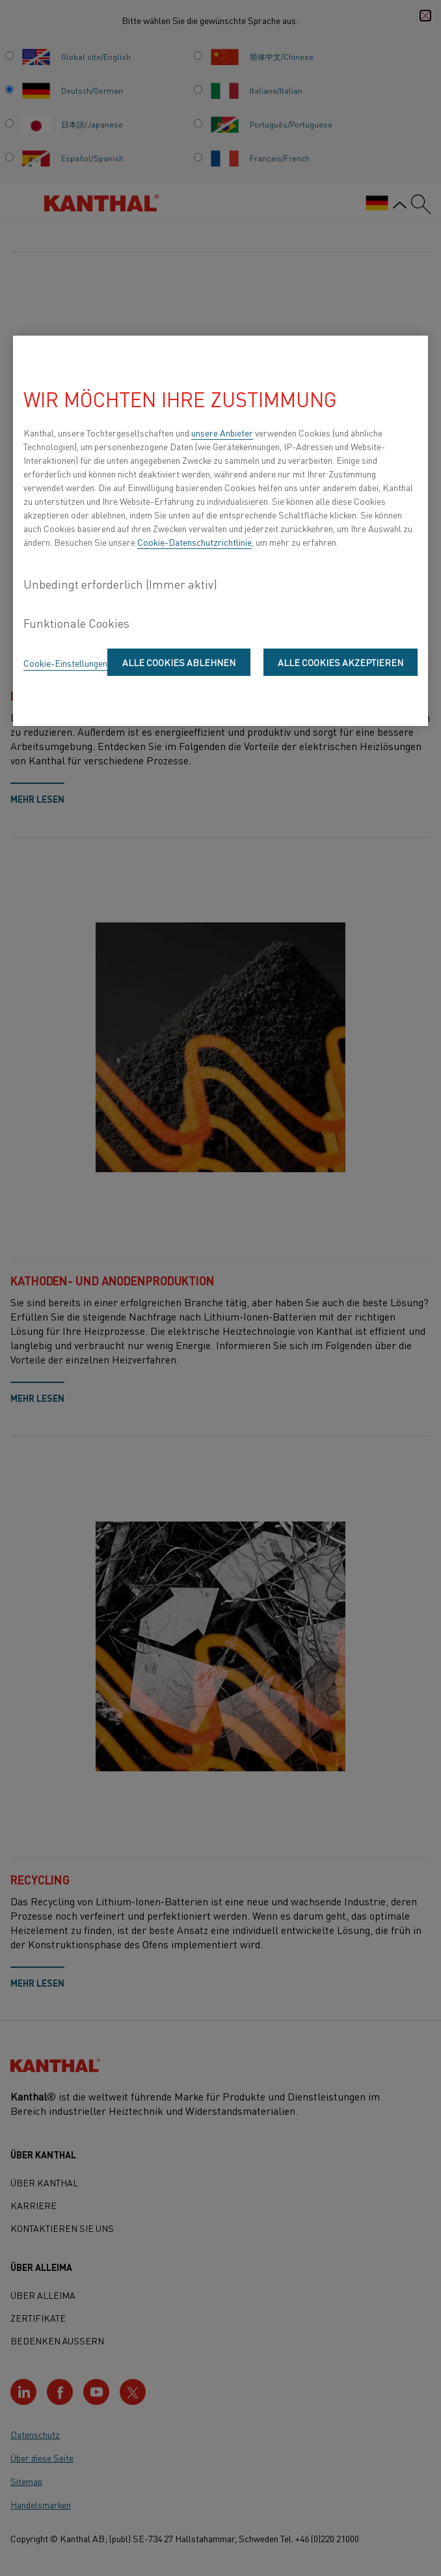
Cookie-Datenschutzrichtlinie (194, 541)
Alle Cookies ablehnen (178, 662)
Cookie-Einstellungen (65, 662)
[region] (220, 531)
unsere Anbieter (222, 432)
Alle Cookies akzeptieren (340, 662)
